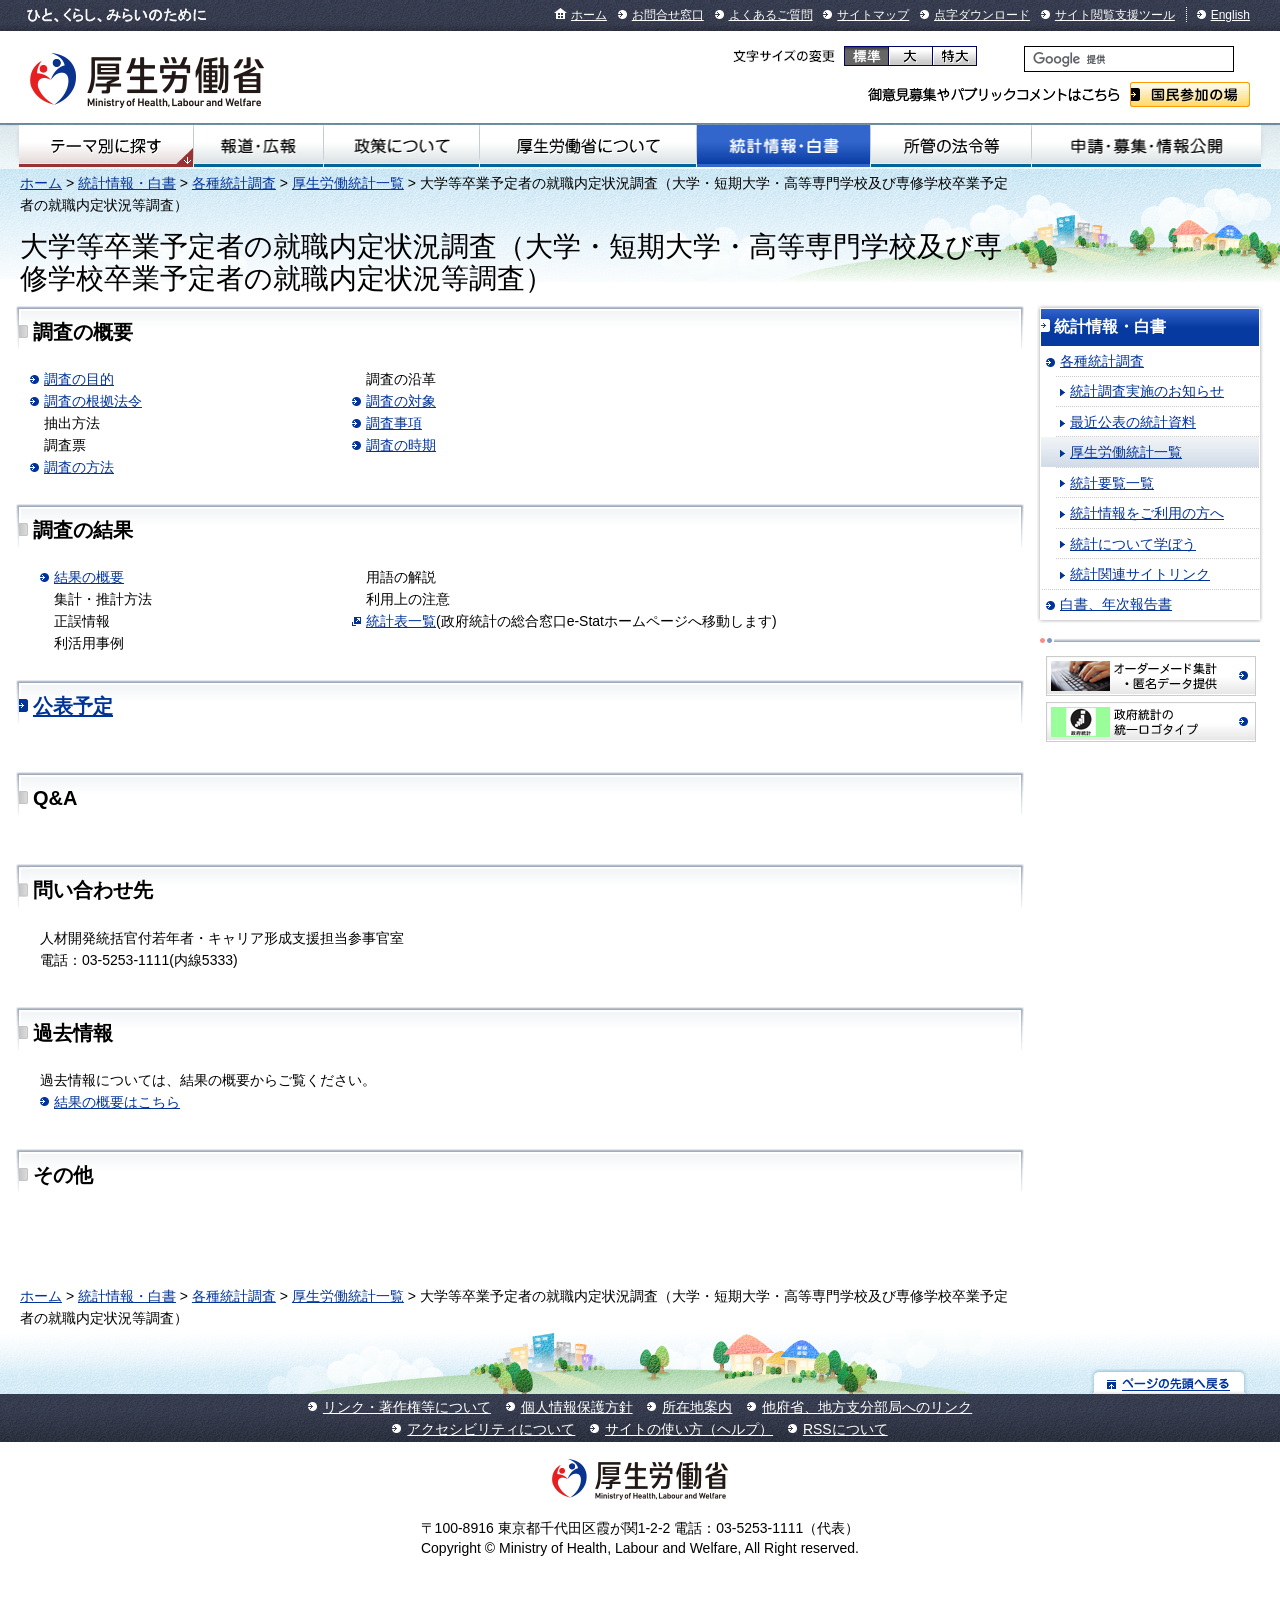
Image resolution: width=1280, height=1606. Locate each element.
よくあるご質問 (771, 15)
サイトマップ (873, 15)
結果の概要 (89, 577)
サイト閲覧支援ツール (1115, 15)
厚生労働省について (588, 146)
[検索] (1129, 59)
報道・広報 (258, 146)
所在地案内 (697, 1407)
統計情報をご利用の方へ (1147, 513)
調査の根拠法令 (93, 401)
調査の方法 (79, 467)
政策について (401, 146)
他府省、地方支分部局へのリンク (867, 1407)
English (1230, 15)
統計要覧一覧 (1112, 483)
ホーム (589, 15)
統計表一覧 (401, 621)
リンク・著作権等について (407, 1407)
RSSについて (845, 1429)
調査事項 (394, 423)
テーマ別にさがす (106, 146)
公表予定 (73, 706)
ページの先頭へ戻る (1169, 1382)
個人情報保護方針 (577, 1407)
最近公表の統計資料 (1133, 422)
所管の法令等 (951, 146)
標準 (866, 56)
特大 (954, 56)
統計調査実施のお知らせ (1147, 391)
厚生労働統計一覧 (348, 183)
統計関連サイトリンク (1140, 574)
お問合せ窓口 (668, 15)
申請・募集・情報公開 (1146, 146)
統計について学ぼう (1133, 544)
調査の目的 (79, 379)
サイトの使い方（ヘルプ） (689, 1429)
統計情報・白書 (783, 146)
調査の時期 (401, 445)
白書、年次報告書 (1116, 604)
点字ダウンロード (982, 15)
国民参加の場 (1190, 94)
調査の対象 (401, 401)
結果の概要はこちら (117, 1102)
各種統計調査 (234, 183)
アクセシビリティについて (491, 1429)
